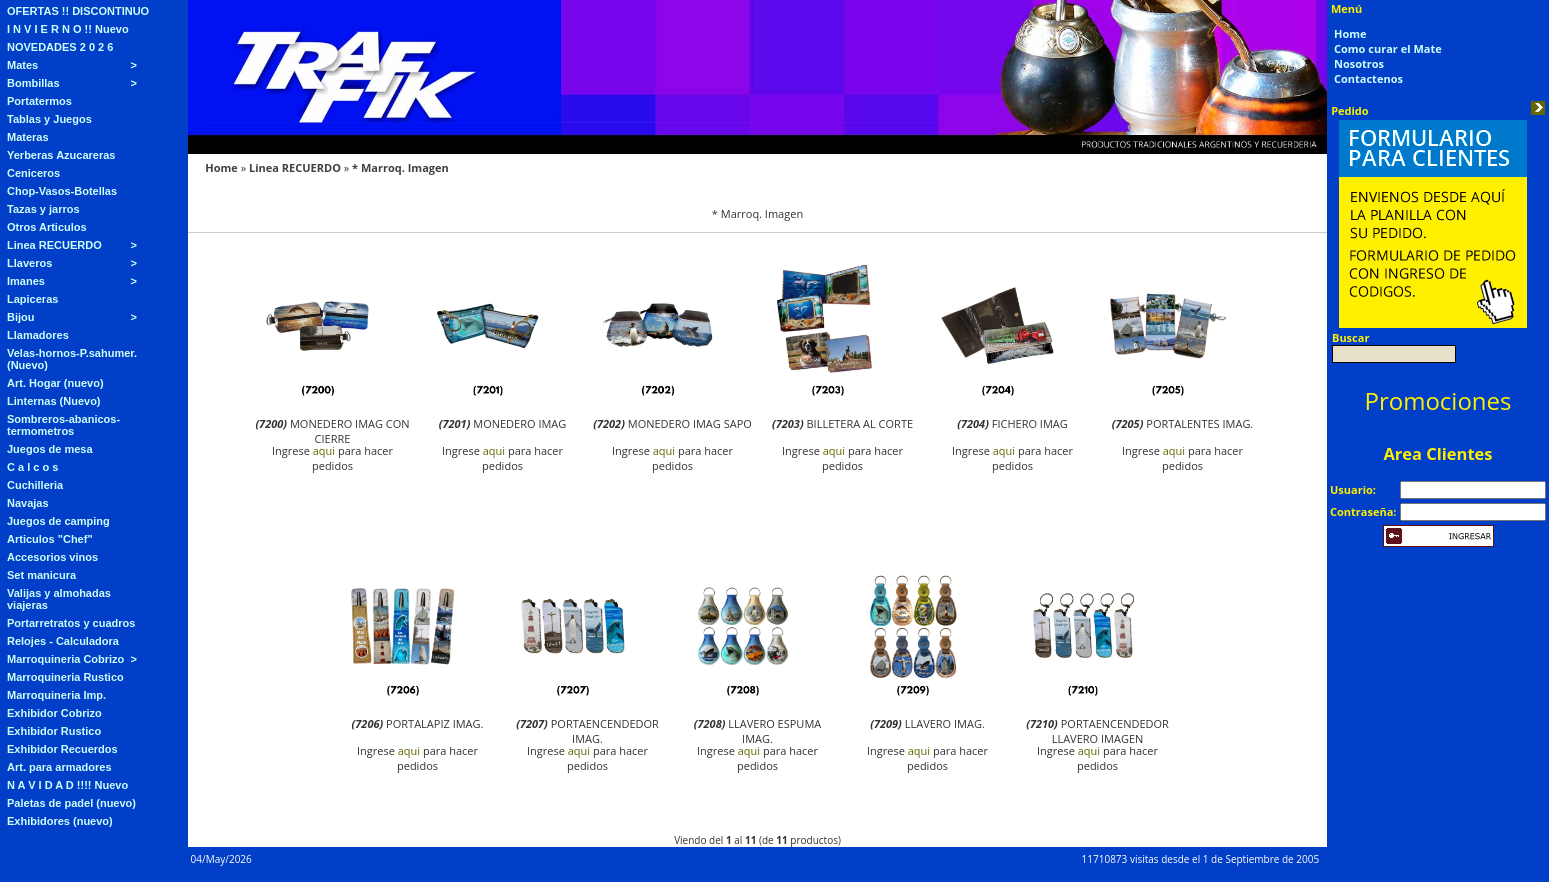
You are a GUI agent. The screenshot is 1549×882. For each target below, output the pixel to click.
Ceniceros (33, 173)
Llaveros (29, 263)
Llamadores (38, 335)
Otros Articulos (47, 227)
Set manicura (41, 575)
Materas (28, 137)
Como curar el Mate (1388, 48)
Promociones (1438, 400)
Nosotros (1359, 63)
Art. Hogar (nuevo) (55, 383)
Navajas (28, 503)
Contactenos (1368, 78)
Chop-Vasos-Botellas (62, 191)
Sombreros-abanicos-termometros (63, 425)
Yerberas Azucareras (61, 155)
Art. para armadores (59, 767)
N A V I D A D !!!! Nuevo (67, 785)
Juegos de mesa (50, 449)
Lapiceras (32, 299)
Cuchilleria (35, 485)
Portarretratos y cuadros (71, 623)
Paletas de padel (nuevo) (71, 803)
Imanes (26, 281)
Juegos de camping (58, 521)
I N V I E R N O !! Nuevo (68, 29)
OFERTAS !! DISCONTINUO (78, 11)
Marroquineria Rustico (65, 677)
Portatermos (39, 101)
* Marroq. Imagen (400, 167)
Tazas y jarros (43, 209)
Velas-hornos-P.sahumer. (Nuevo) (72, 359)
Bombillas (33, 83)
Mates (22, 65)
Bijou (21, 317)
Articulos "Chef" (50, 539)
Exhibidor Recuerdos (62, 749)
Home (221, 167)
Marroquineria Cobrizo (65, 659)
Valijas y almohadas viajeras (59, 599)
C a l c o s (32, 467)
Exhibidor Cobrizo (54, 713)
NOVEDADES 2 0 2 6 (60, 47)
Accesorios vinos (52, 557)
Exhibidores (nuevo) (60, 821)
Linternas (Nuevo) (54, 401)
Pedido (1350, 110)
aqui (324, 450)
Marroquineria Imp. (56, 695)
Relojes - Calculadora (63, 641)
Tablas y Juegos (49, 119)
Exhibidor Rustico (54, 731)
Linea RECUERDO (54, 245)
